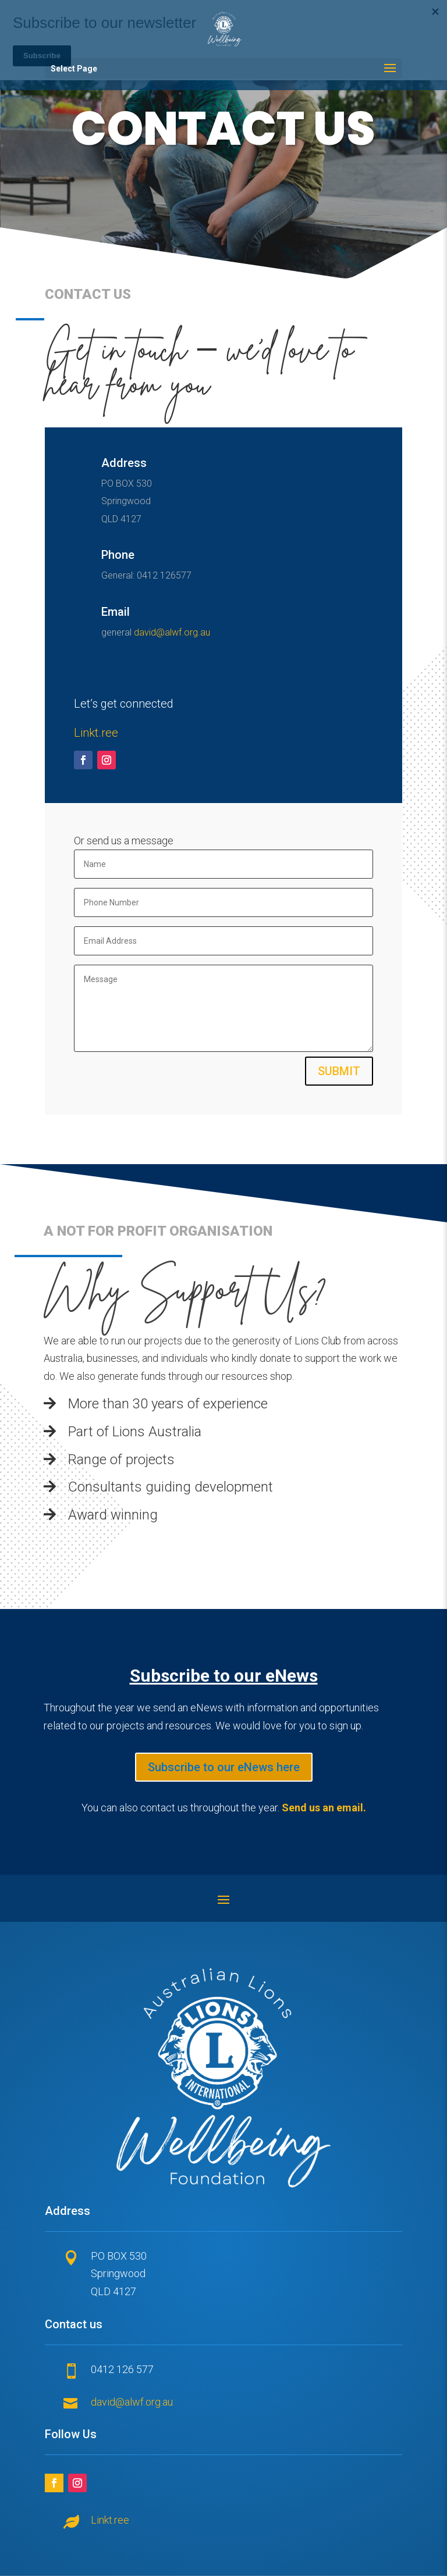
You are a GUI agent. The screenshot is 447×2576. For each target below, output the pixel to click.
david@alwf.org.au (172, 632)
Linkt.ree (96, 733)
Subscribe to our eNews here (224, 1767)
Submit (339, 1071)
